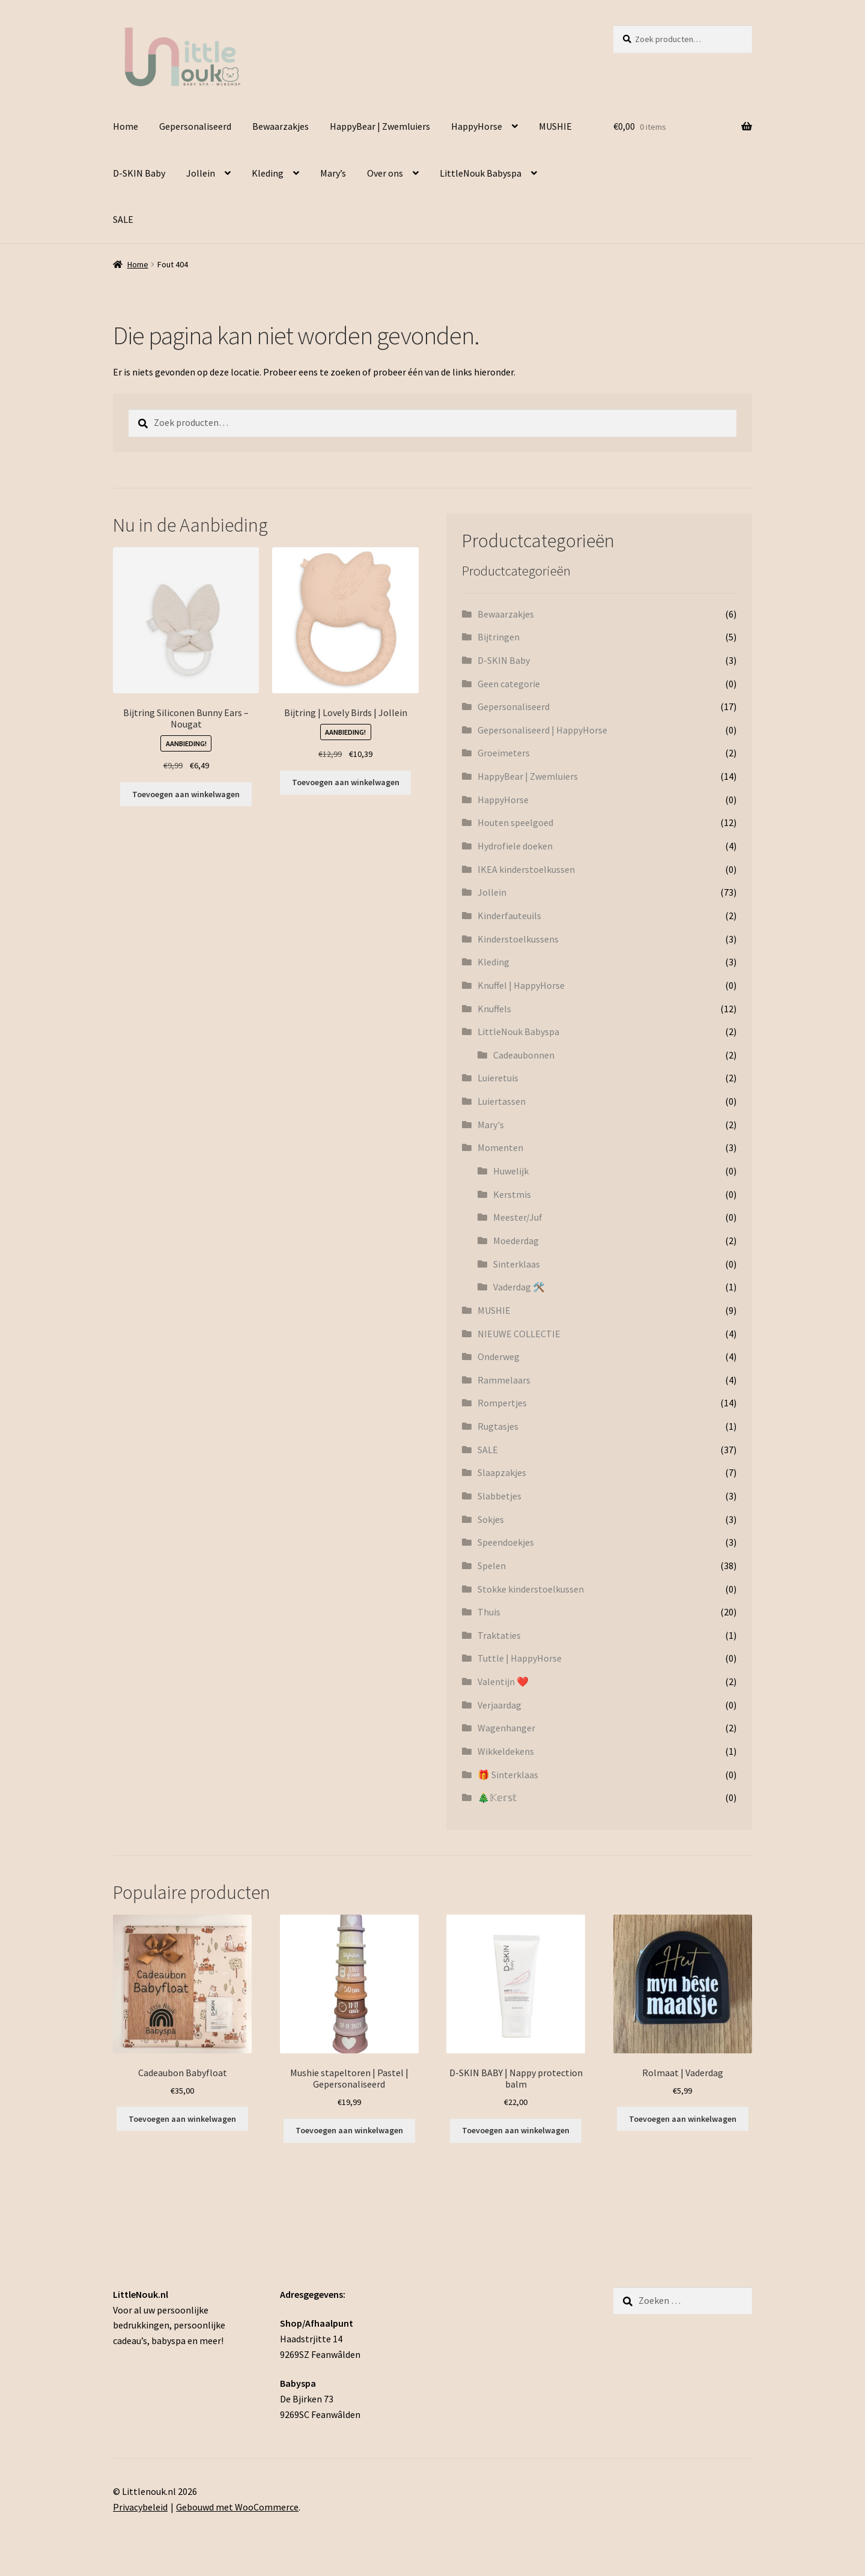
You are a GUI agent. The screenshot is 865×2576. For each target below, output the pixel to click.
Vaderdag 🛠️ (519, 1287)
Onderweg (499, 1356)
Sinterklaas (516, 1264)
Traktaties (499, 1635)
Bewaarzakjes (280, 126)
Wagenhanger (506, 1728)
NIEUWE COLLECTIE (519, 1334)
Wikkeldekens (506, 1751)
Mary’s (333, 173)
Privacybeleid (140, 2507)
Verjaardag (499, 1705)
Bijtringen (499, 637)
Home (125, 126)
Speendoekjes (506, 1542)
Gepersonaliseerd (195, 126)
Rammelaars (504, 1380)
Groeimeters (504, 753)
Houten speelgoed (515, 822)
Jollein (200, 173)
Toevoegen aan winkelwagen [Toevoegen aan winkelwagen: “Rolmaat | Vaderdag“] (682, 2118)
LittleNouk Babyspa (480, 173)
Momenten (500, 1147)
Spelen (492, 1566)
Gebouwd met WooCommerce (237, 2507)
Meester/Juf (517, 1217)
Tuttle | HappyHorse (520, 1658)
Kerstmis (512, 1194)
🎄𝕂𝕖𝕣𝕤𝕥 (497, 1797)
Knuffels (494, 1009)
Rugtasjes (498, 1426)
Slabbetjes (499, 1496)
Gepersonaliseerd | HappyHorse (542, 730)
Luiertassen (502, 1101)
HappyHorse (476, 126)
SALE (123, 219)
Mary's (491, 1125)
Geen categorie (509, 684)
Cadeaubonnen (523, 1055)
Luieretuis (498, 1078)
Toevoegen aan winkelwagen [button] (186, 794)
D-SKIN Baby (139, 173)
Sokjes (491, 1519)
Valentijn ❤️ (503, 1681)
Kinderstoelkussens (518, 939)
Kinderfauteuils (509, 916)
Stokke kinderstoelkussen (531, 1589)
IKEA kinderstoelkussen (526, 869)
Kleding (268, 173)
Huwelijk (511, 1171)
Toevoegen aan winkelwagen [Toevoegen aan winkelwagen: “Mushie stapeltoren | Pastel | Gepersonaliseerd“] (349, 2130)
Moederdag (516, 1241)
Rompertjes (502, 1403)
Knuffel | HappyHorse (521, 985)
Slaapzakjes (502, 1472)
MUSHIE (555, 126)
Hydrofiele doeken (515, 846)
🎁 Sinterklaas (508, 1775)
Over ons (385, 173)
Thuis (489, 1612)
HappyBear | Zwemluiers (380, 126)
